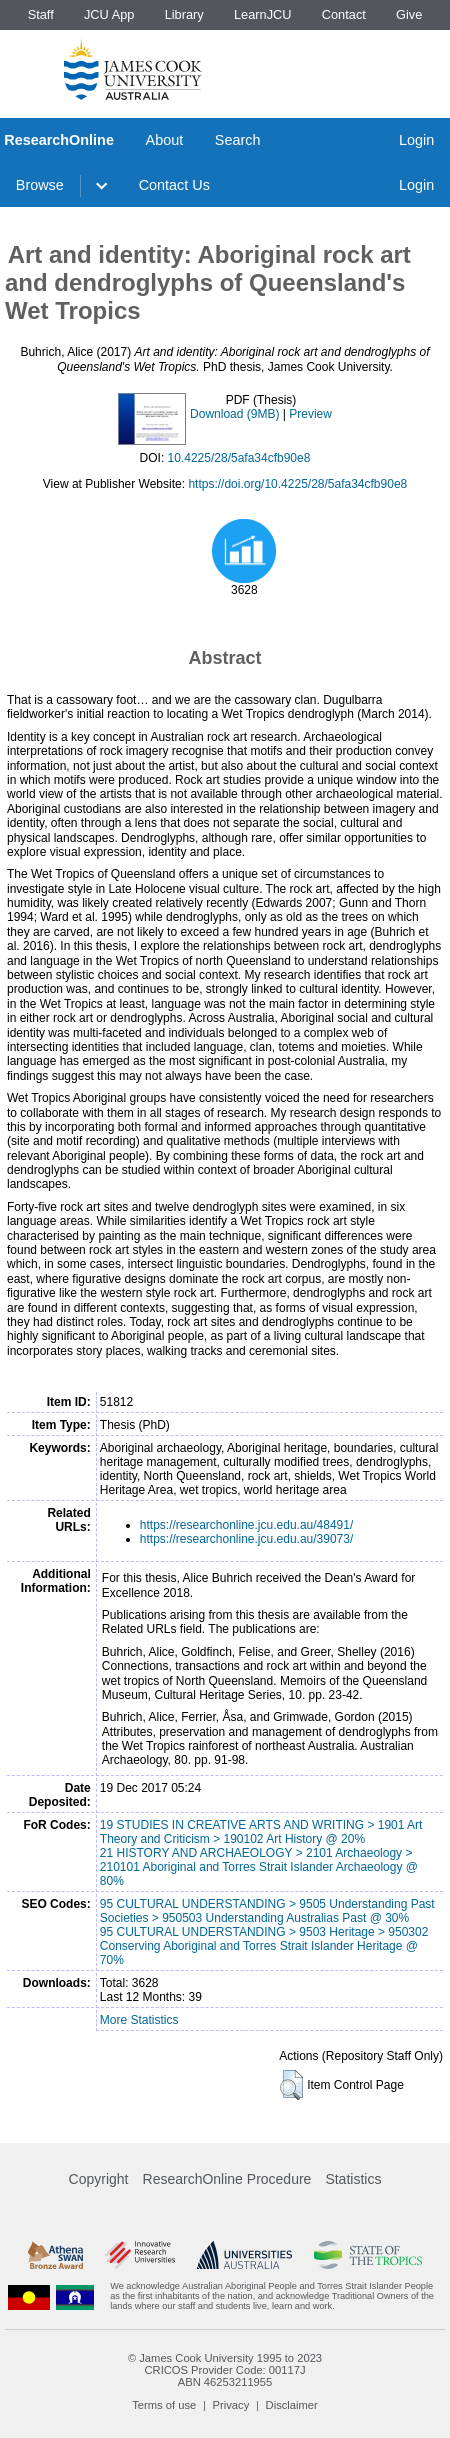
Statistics (353, 2179)
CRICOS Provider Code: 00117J (224, 2370)
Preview (310, 414)
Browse (40, 185)
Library (184, 14)
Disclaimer (292, 2405)
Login (416, 140)
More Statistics (139, 2020)
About (165, 140)
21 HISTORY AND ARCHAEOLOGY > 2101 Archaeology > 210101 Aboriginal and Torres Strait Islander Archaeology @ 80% (259, 1867)
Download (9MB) (234, 414)
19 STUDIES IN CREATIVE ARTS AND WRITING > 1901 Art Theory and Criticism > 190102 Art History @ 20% (261, 1832)
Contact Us (174, 185)
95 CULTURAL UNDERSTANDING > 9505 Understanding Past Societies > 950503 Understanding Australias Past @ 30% (267, 1911)
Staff (41, 14)
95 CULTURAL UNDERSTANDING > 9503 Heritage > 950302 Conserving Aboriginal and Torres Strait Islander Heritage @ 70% (264, 1946)
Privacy (231, 2405)
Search (238, 140)
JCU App (109, 14)
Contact (344, 14)
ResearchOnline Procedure (227, 2179)
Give (409, 14)
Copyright (99, 2179)
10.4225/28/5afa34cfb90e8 (239, 458)
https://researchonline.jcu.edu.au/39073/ (246, 1539)
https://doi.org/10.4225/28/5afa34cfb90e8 (297, 484)
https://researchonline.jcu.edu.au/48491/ (246, 1525)
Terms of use (164, 2405)
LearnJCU (263, 14)
